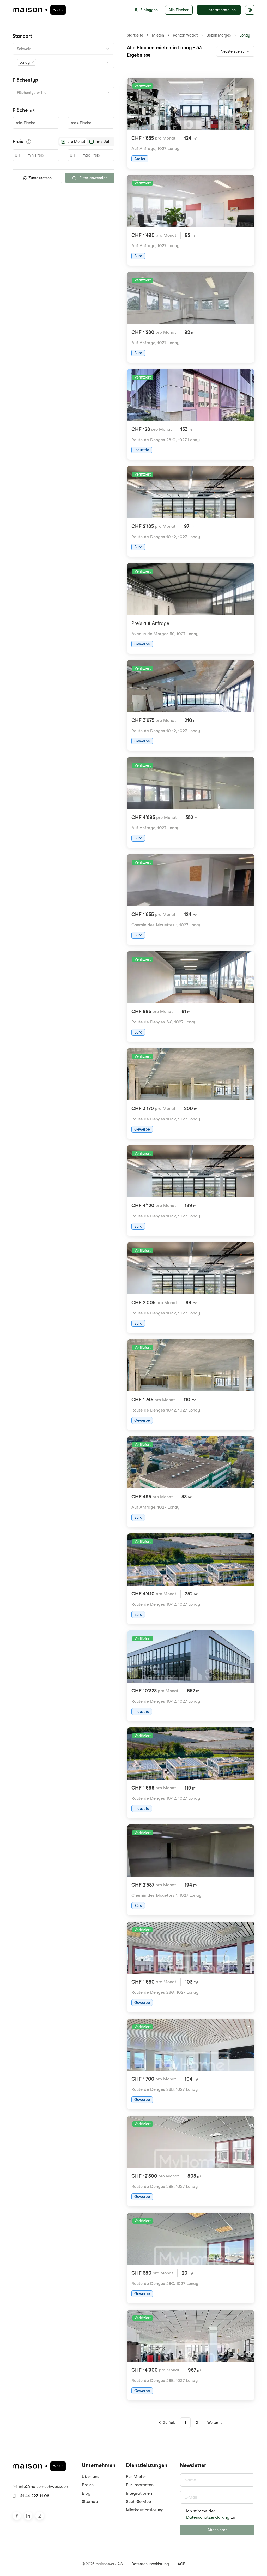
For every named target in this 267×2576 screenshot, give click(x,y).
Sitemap (90, 2501)
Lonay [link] (245, 35)
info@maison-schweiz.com (41, 2486)
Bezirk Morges (219, 35)
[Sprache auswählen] (249, 10)
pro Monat (76, 142)
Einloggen (146, 10)
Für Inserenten (140, 2484)
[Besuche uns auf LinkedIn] (28, 2516)
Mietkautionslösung (145, 2509)
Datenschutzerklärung (207, 2517)
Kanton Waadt (185, 35)
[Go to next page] (214, 2422)
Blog (86, 2493)
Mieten (158, 35)
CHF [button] (18, 155)
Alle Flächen (178, 10)
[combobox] (63, 49)
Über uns (90, 2476)
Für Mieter (136, 2476)
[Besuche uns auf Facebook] (17, 2516)
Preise (88, 2484)
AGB (181, 2564)
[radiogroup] (86, 141)
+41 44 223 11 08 (31, 2495)
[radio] (63, 142)
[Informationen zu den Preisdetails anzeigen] (28, 141)
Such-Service (138, 2501)
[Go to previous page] (167, 2422)
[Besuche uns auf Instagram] (39, 2516)
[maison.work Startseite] (39, 10)
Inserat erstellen (219, 10)
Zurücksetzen (37, 178)
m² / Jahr (104, 142)
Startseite (135, 35)
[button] (26, 62)
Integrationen (139, 2493)
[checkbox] (182, 2511)
